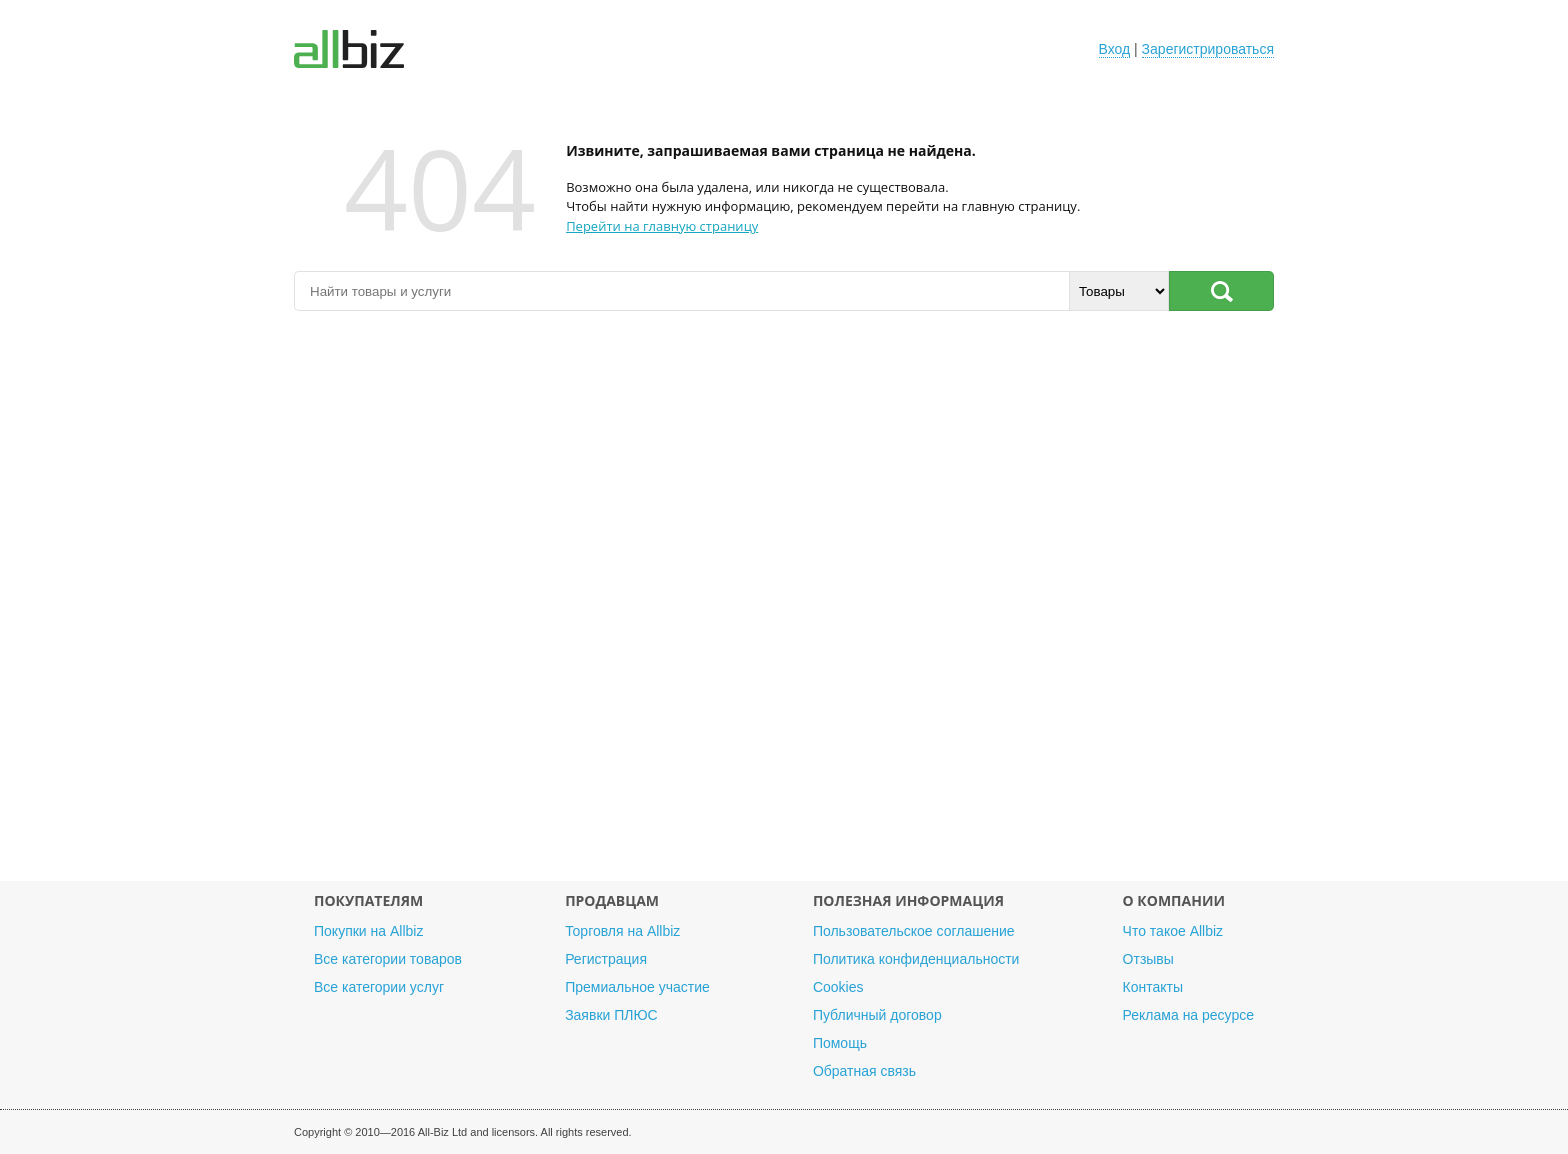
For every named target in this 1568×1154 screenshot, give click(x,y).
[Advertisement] (784, 606)
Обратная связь (864, 1071)
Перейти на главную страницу (662, 226)
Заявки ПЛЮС (611, 1015)
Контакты (1153, 987)
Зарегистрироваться (1208, 49)
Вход (1115, 49)
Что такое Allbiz (1173, 931)
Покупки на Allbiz (368, 931)
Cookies (838, 987)
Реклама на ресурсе (1188, 1015)
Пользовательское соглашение (914, 931)
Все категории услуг (379, 987)
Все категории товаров (388, 959)
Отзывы (1148, 959)
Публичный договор (877, 1015)
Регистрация (606, 959)
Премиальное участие (637, 987)
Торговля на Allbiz (622, 931)
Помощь (840, 1043)
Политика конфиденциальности (916, 959)
